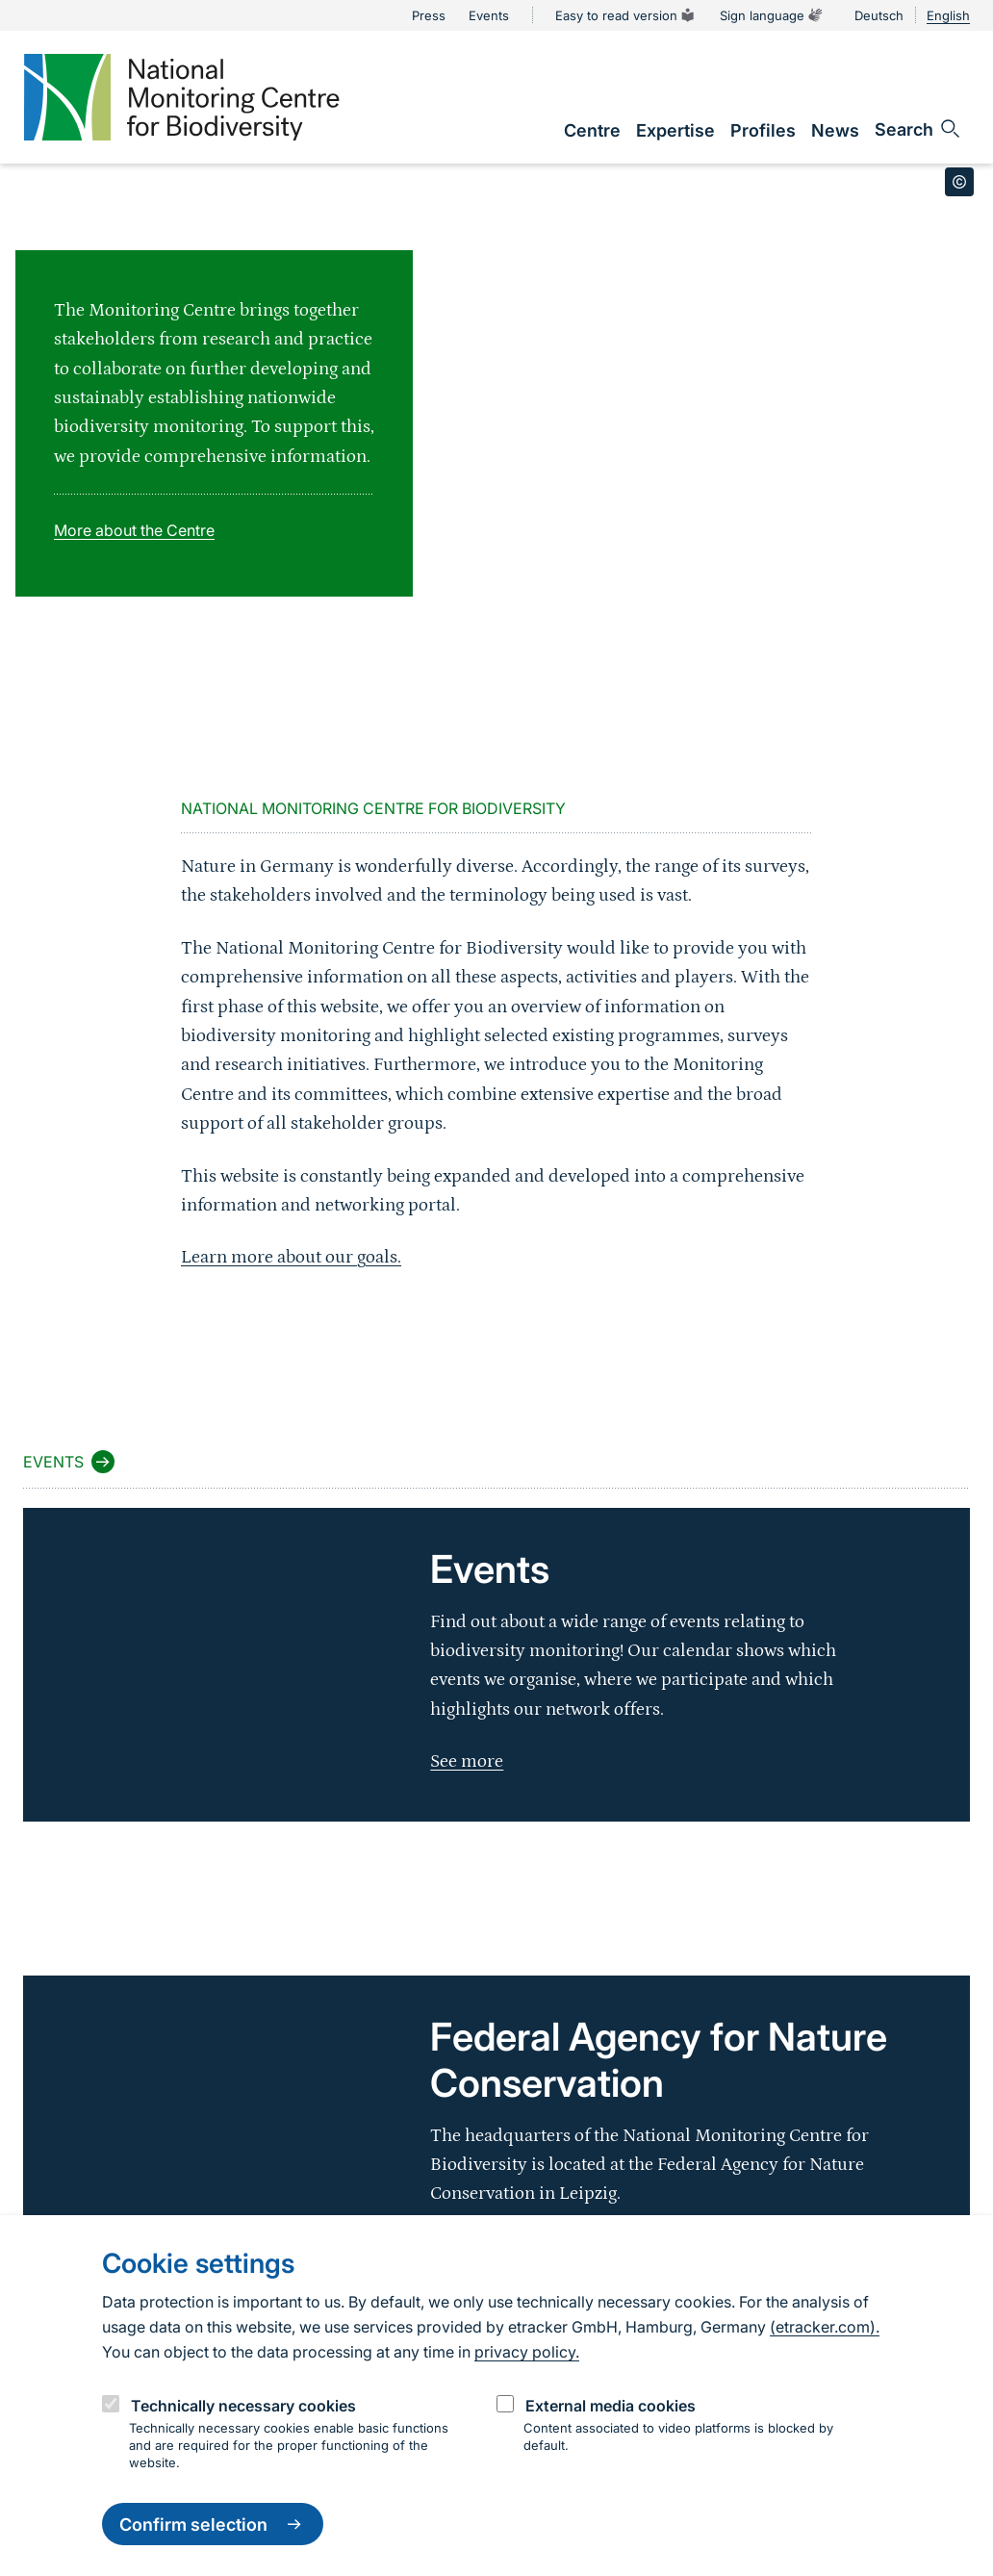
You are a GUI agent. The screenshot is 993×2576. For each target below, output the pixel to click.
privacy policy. (526, 2351)
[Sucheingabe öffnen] (918, 129)
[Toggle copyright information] (959, 182)
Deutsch (879, 15)
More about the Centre (134, 530)
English (948, 15)
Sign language (772, 15)
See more (466, 1761)
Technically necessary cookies (243, 2405)
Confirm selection (212, 2524)
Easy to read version (626, 15)
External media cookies (610, 2405)
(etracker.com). (824, 2326)
